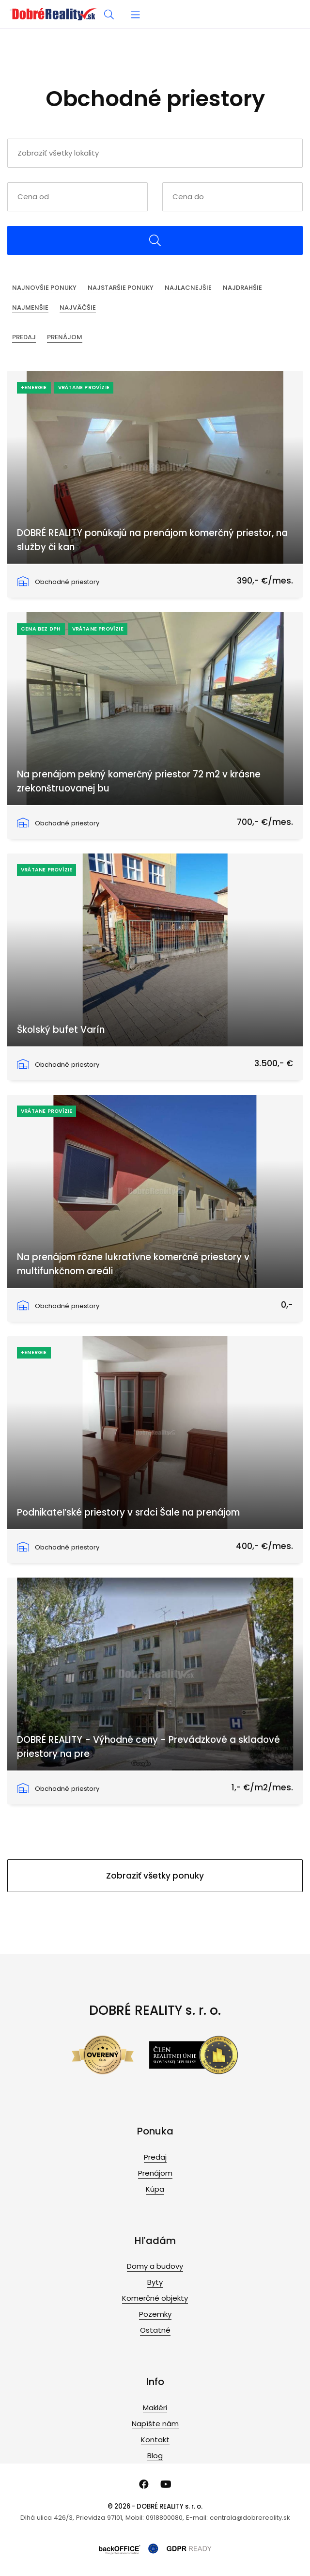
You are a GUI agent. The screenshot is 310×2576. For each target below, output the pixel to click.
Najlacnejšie (188, 287)
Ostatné (155, 2330)
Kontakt (155, 2439)
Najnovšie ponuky (44, 287)
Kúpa (155, 2189)
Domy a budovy (155, 2266)
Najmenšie (30, 307)
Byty (155, 2282)
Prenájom (64, 337)
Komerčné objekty (155, 2298)
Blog (155, 2455)
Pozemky (155, 2314)
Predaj (24, 337)
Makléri (155, 2407)
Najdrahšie (242, 287)
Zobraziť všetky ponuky (155, 1875)
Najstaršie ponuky (121, 287)
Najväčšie (78, 307)
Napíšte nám (155, 2423)
